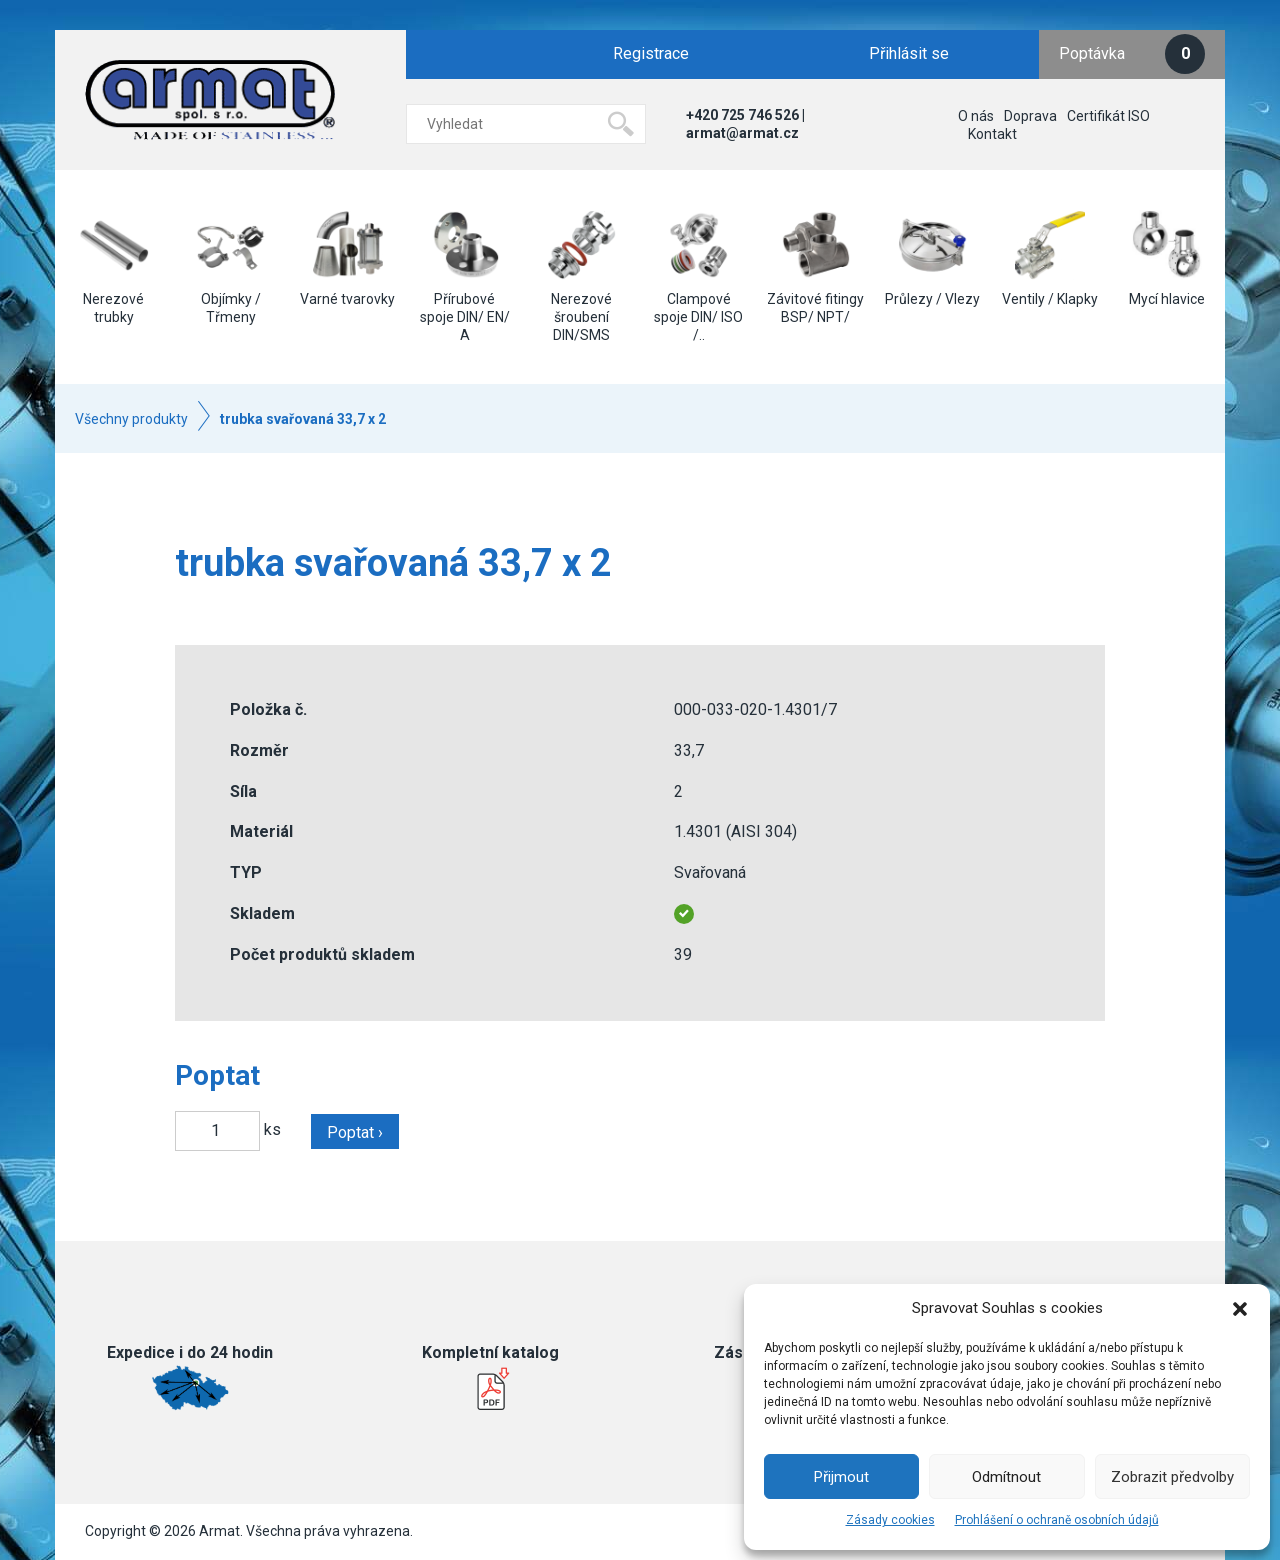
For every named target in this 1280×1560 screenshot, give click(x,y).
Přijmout (841, 1477)
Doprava (1030, 116)
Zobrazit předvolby (1172, 1477)
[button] (1240, 1309)
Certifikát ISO (1108, 116)
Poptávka (1132, 54)
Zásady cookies (890, 1520)
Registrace (651, 53)
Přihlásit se (909, 53)
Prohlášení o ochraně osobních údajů (1057, 1520)
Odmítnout (1006, 1477)
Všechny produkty (131, 419)
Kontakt (992, 134)
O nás (976, 116)
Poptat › (355, 1132)
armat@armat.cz (742, 133)
